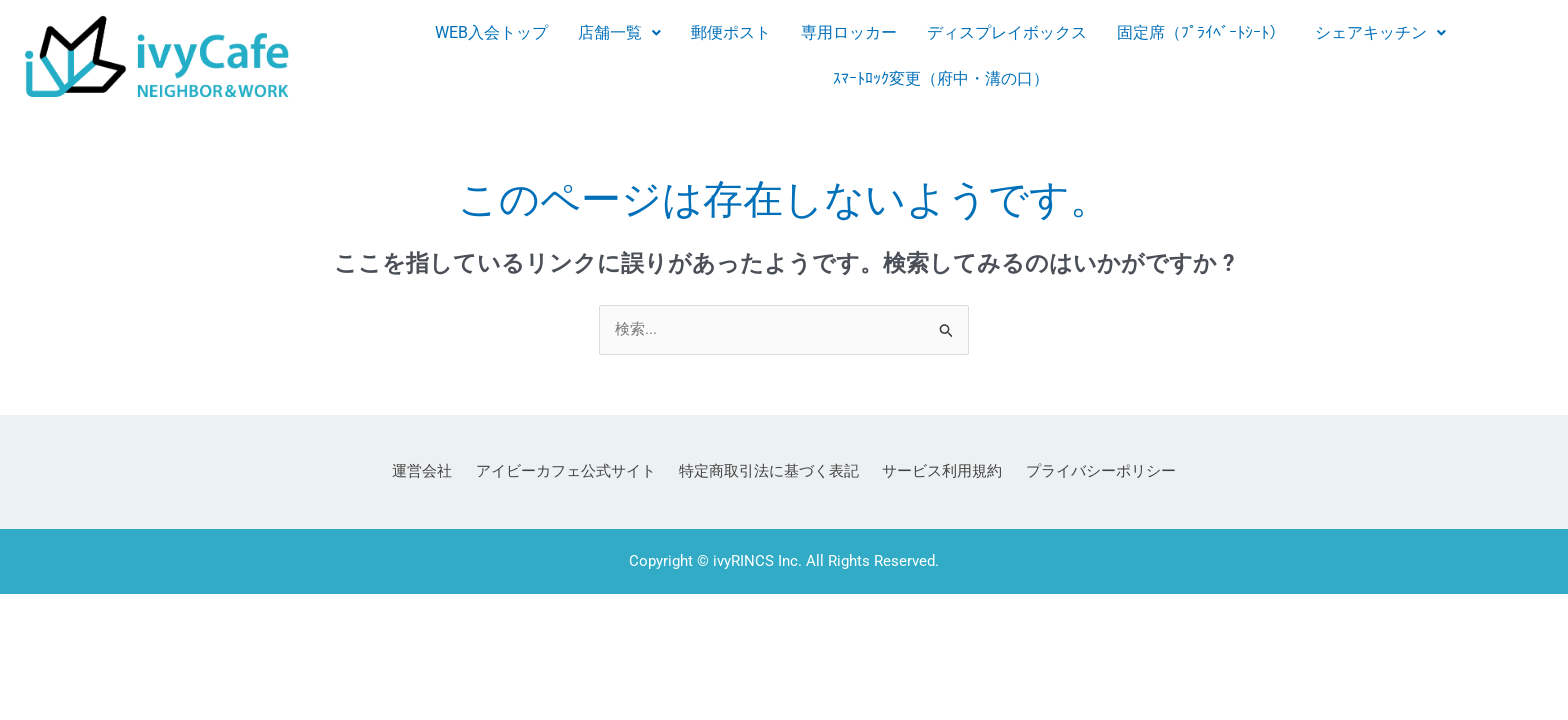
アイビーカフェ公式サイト (574, 473)
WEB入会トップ (491, 32)
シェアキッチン (1380, 32)
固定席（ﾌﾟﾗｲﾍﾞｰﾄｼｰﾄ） (1201, 32)
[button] (619, 33)
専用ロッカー (849, 32)
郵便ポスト (731, 32)
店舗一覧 (619, 32)
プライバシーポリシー (1084, 473)
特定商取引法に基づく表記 (769, 473)
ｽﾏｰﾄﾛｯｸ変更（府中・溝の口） (941, 78)
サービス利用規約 (934, 473)
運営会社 (439, 473)
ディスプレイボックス (1007, 32)
